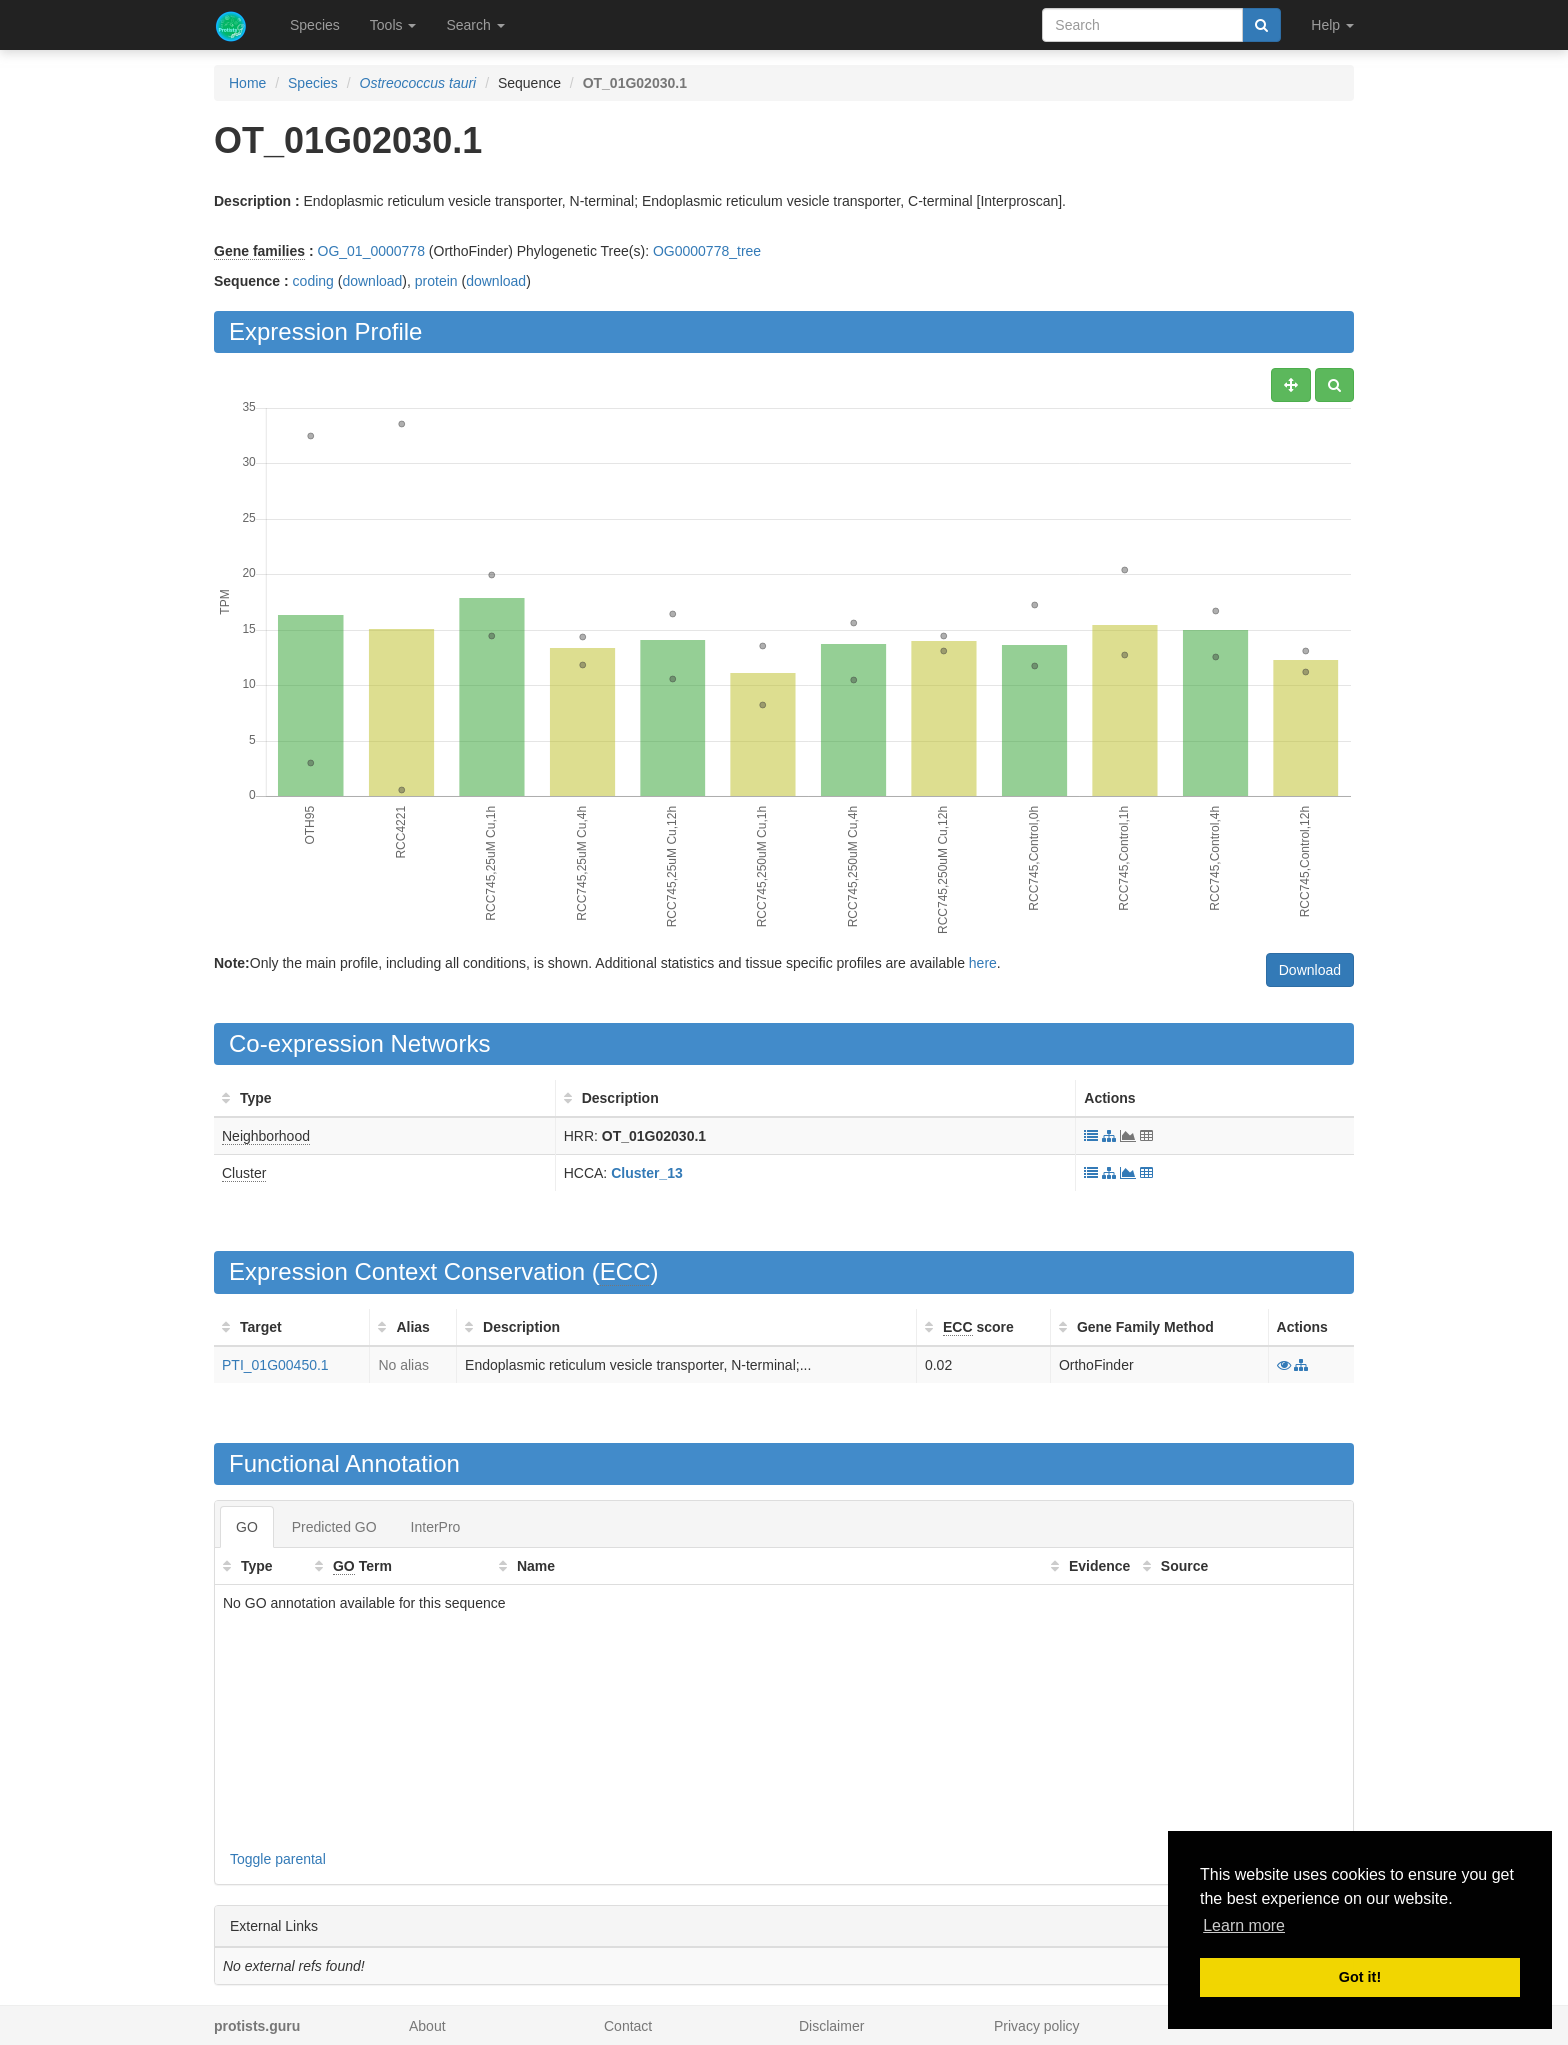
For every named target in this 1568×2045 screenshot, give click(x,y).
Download (1310, 970)
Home (247, 83)
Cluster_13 (647, 1173)
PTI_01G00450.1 (275, 1365)
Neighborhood (266, 1136)
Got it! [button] (1360, 1977)
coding (313, 281)
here (983, 963)
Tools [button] (393, 25)
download (372, 281)
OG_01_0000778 (371, 251)
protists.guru (257, 2026)
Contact (628, 2026)
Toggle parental (278, 1859)
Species (315, 25)
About (427, 2026)
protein (436, 281)
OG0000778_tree (707, 251)
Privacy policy (1037, 2026)
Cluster (244, 1173)
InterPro (436, 1527)
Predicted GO (334, 1527)
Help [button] (1332, 25)
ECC (625, 1271)
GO (247, 1527)
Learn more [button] (1244, 1925)
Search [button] (475, 25)
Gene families (259, 251)
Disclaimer (831, 2026)
